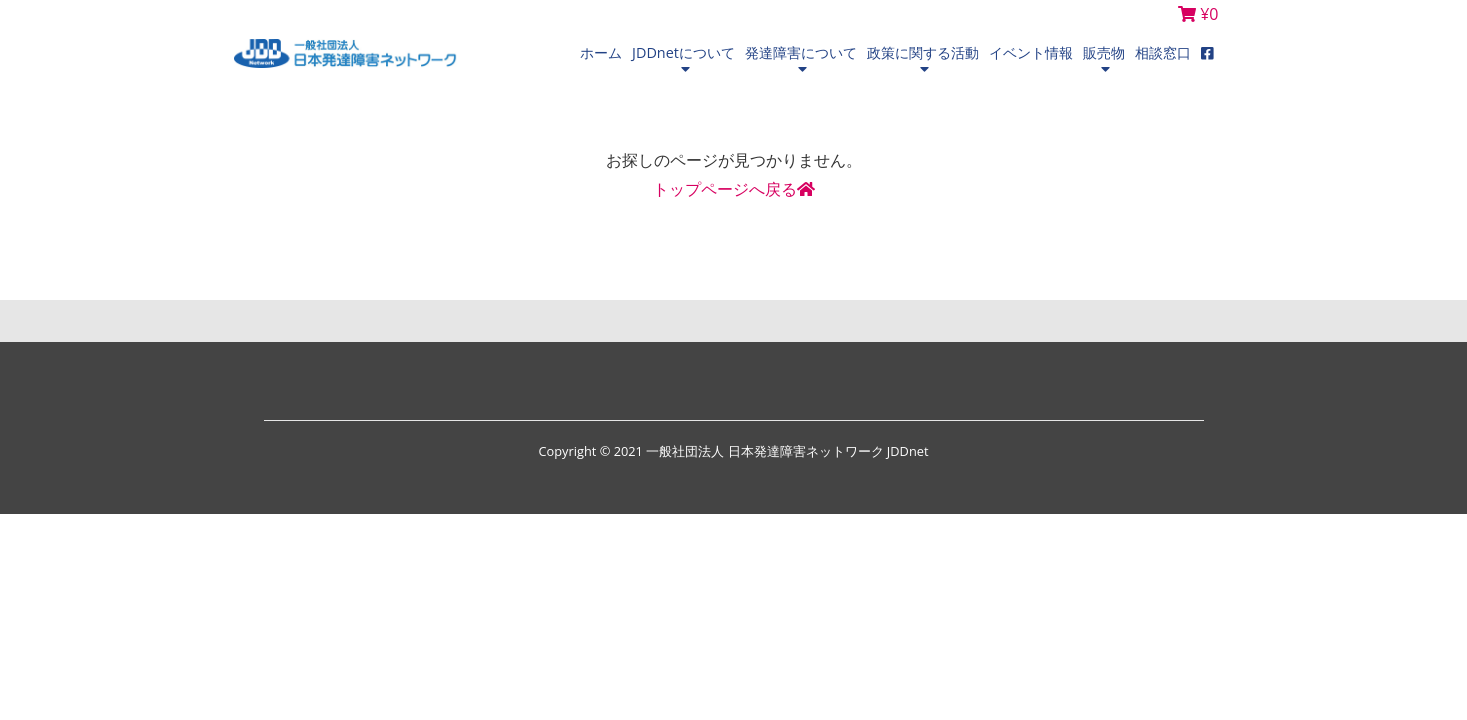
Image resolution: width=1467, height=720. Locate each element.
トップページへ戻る (734, 189)
